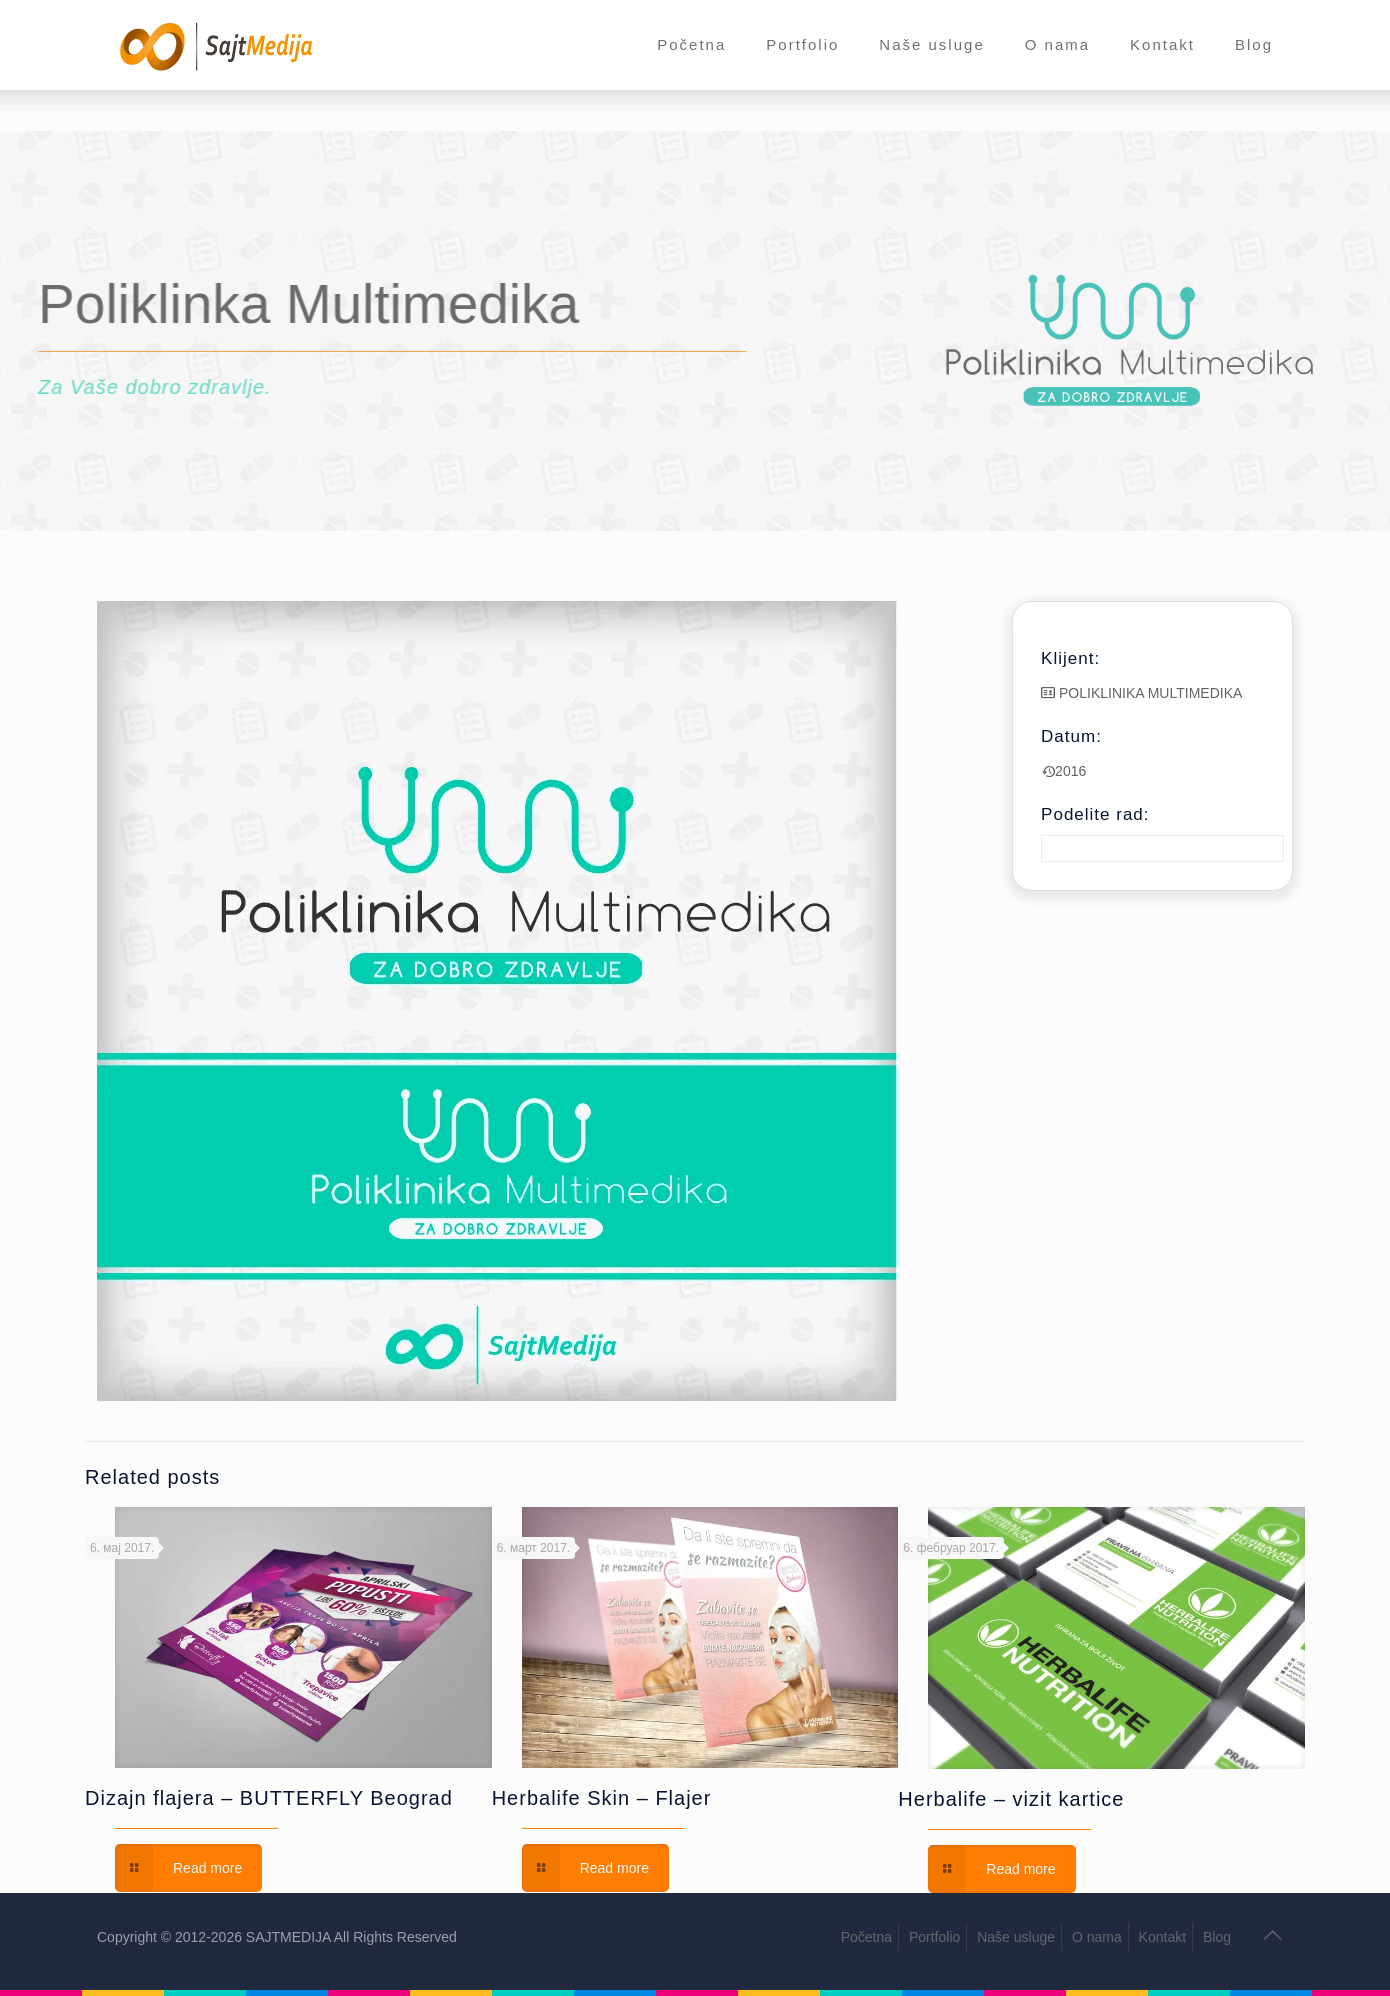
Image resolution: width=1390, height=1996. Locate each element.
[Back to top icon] (1272, 1935)
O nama (1097, 1937)
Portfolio (934, 1937)
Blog (1217, 1937)
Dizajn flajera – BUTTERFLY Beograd (269, 1798)
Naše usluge (1016, 1937)
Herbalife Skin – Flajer (602, 1798)
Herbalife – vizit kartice (1011, 1799)
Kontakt (1162, 1937)
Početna (866, 1937)
